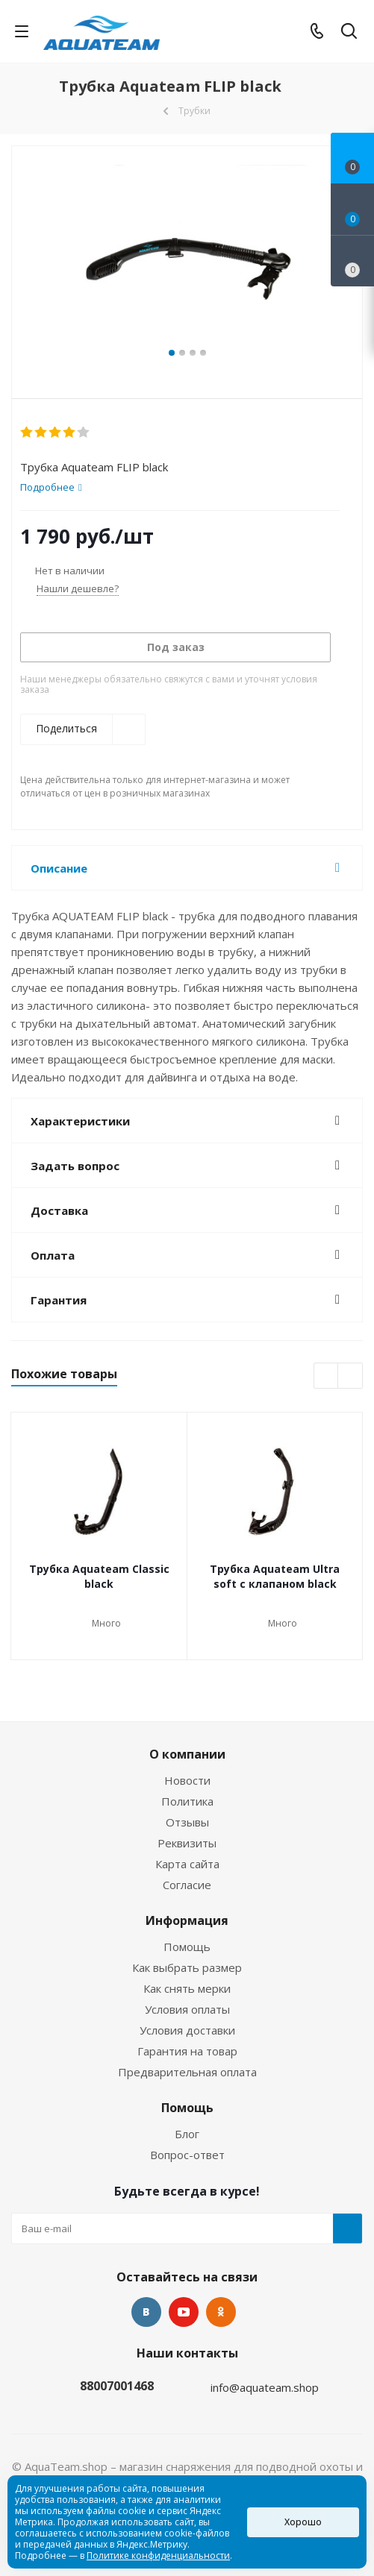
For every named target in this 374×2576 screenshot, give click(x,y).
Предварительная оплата (187, 2071)
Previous (326, 1376)
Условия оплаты (187, 2009)
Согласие (187, 1884)
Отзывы (187, 1822)
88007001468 (117, 2386)
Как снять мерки (187, 1988)
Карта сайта (187, 1863)
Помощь (187, 1946)
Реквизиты (187, 1842)
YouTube (184, 2312)
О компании (187, 1754)
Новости (187, 1780)
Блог (187, 2133)
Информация (187, 1920)
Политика (187, 1801)
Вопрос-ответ (187, 2154)
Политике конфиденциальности (158, 2555)
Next (350, 1376)
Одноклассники (221, 2312)
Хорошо (303, 2522)
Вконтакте (146, 2312)
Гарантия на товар (187, 2050)
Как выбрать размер (187, 1967)
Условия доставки (187, 2030)
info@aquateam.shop (265, 2387)
